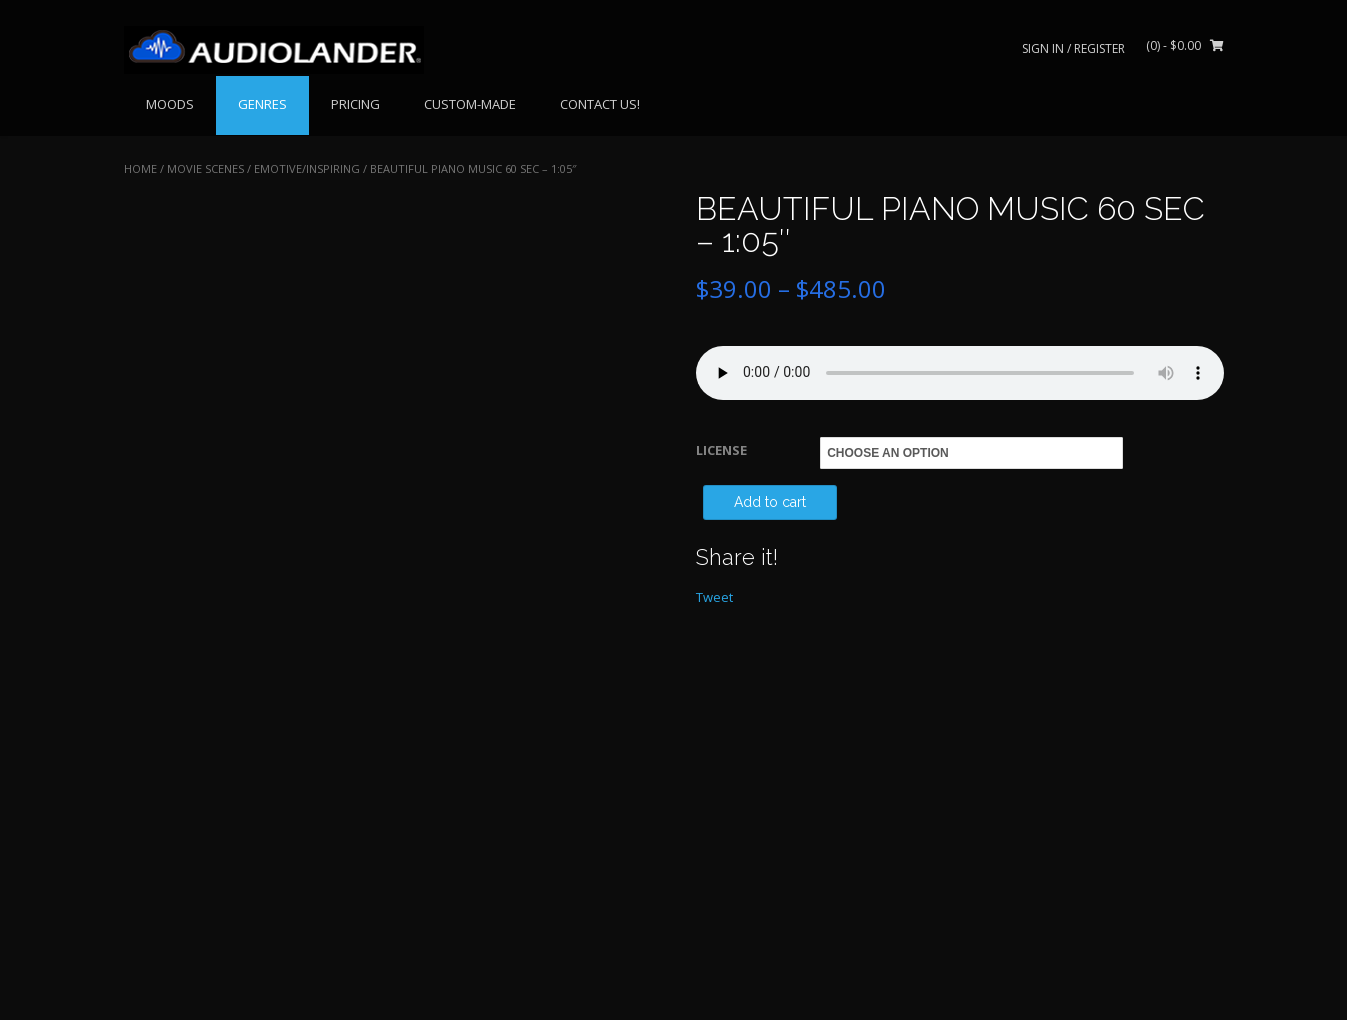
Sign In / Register (1073, 48)
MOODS (170, 104)
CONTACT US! (600, 104)
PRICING (355, 104)
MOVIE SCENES (205, 168)
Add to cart (770, 502)
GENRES (262, 104)
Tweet (714, 597)
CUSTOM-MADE (470, 104)
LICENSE (721, 450)
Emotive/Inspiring (307, 168)
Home (140, 168)
